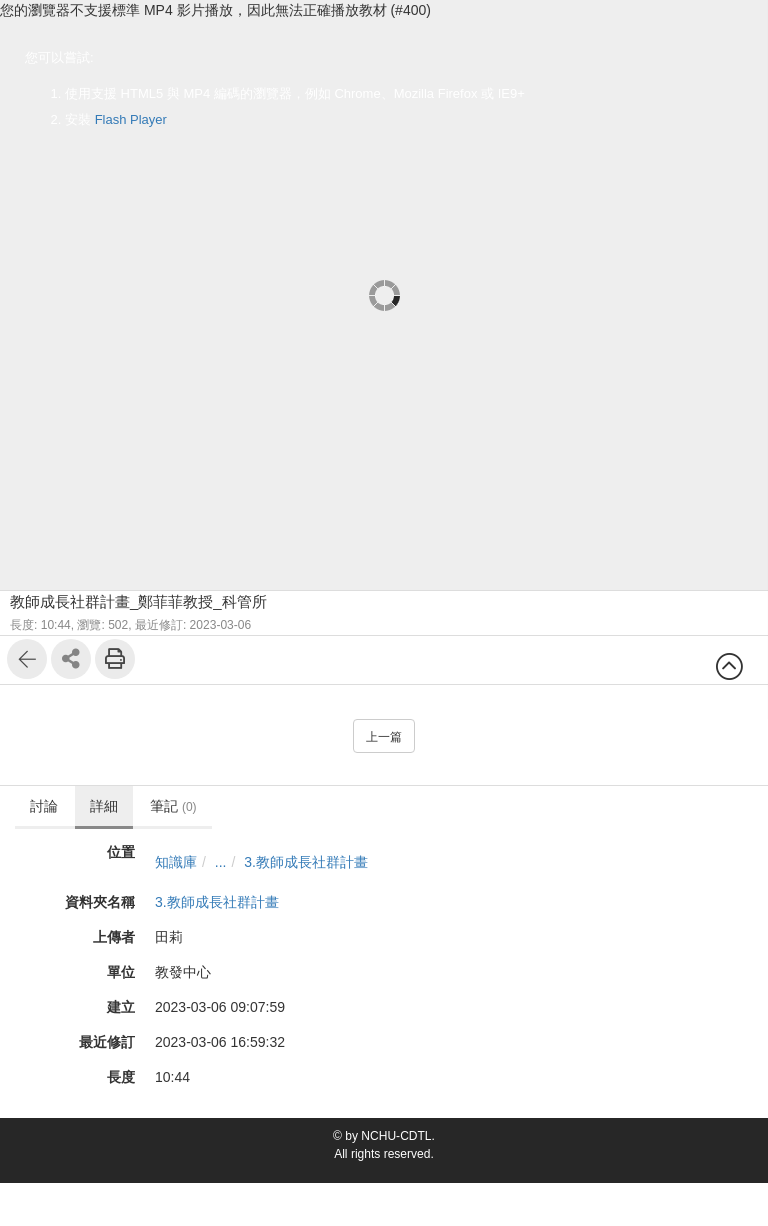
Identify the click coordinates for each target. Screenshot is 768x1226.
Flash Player (131, 119)
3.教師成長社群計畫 (306, 862)
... (221, 862)
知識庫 (176, 862)
